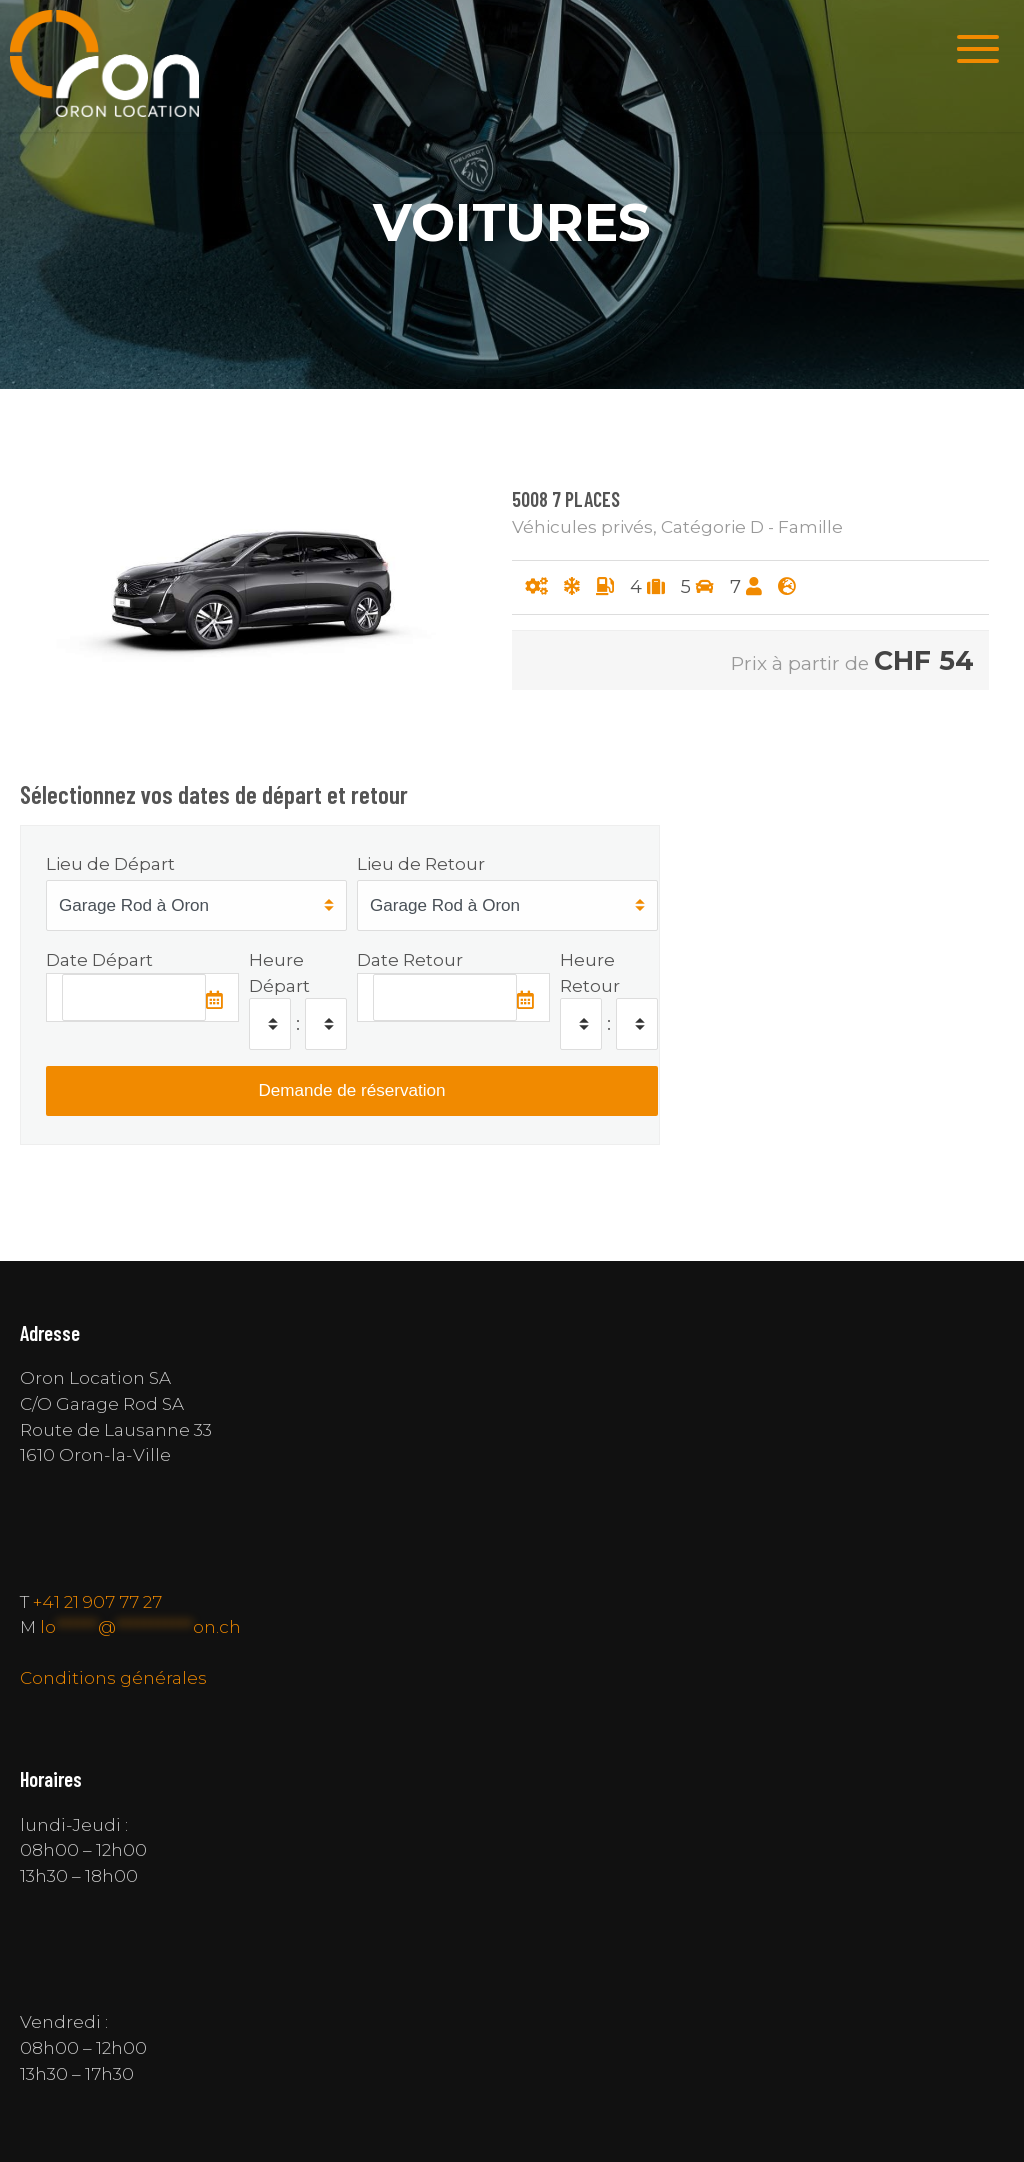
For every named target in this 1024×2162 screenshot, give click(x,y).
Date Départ (99, 959)
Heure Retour (590, 972)
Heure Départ (279, 972)
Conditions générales (113, 1677)
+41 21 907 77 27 (97, 1601)
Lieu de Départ (110, 863)
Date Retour (410, 959)
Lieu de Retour (421, 863)
